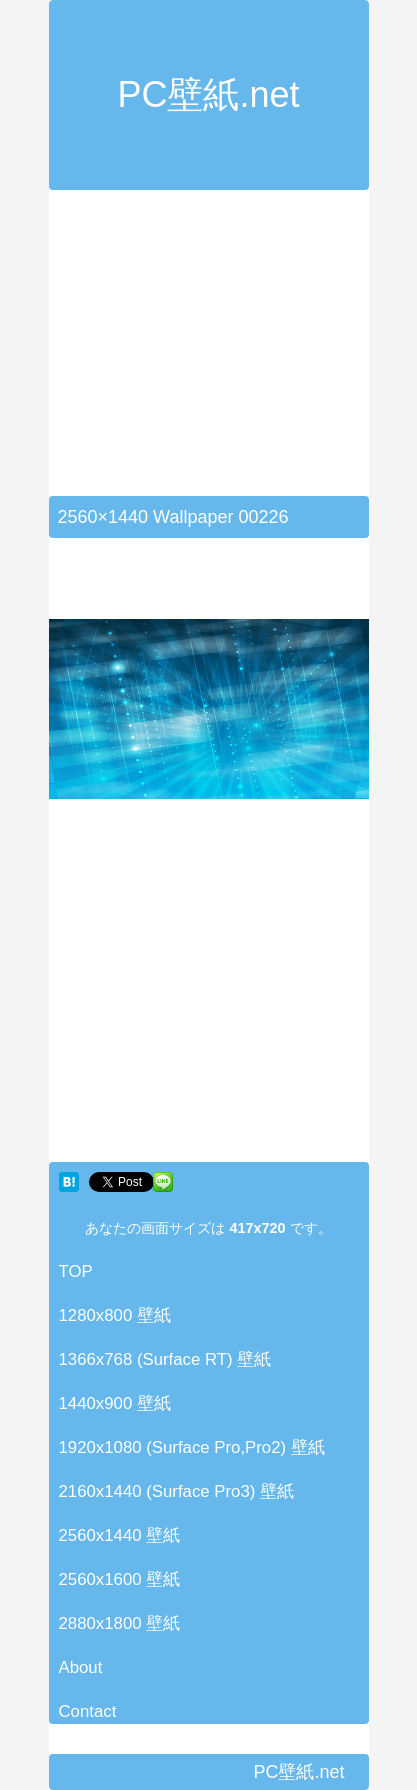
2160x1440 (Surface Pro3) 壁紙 (177, 1491)
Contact (88, 1711)
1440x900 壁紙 (115, 1403)
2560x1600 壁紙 (120, 1579)
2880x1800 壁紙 (120, 1623)
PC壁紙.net (208, 94)
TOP (76, 1271)
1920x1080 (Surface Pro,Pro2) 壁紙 (192, 1447)
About (81, 1667)
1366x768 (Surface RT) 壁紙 (165, 1359)
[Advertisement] (217, 355)
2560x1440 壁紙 (120, 1535)
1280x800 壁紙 (115, 1315)
